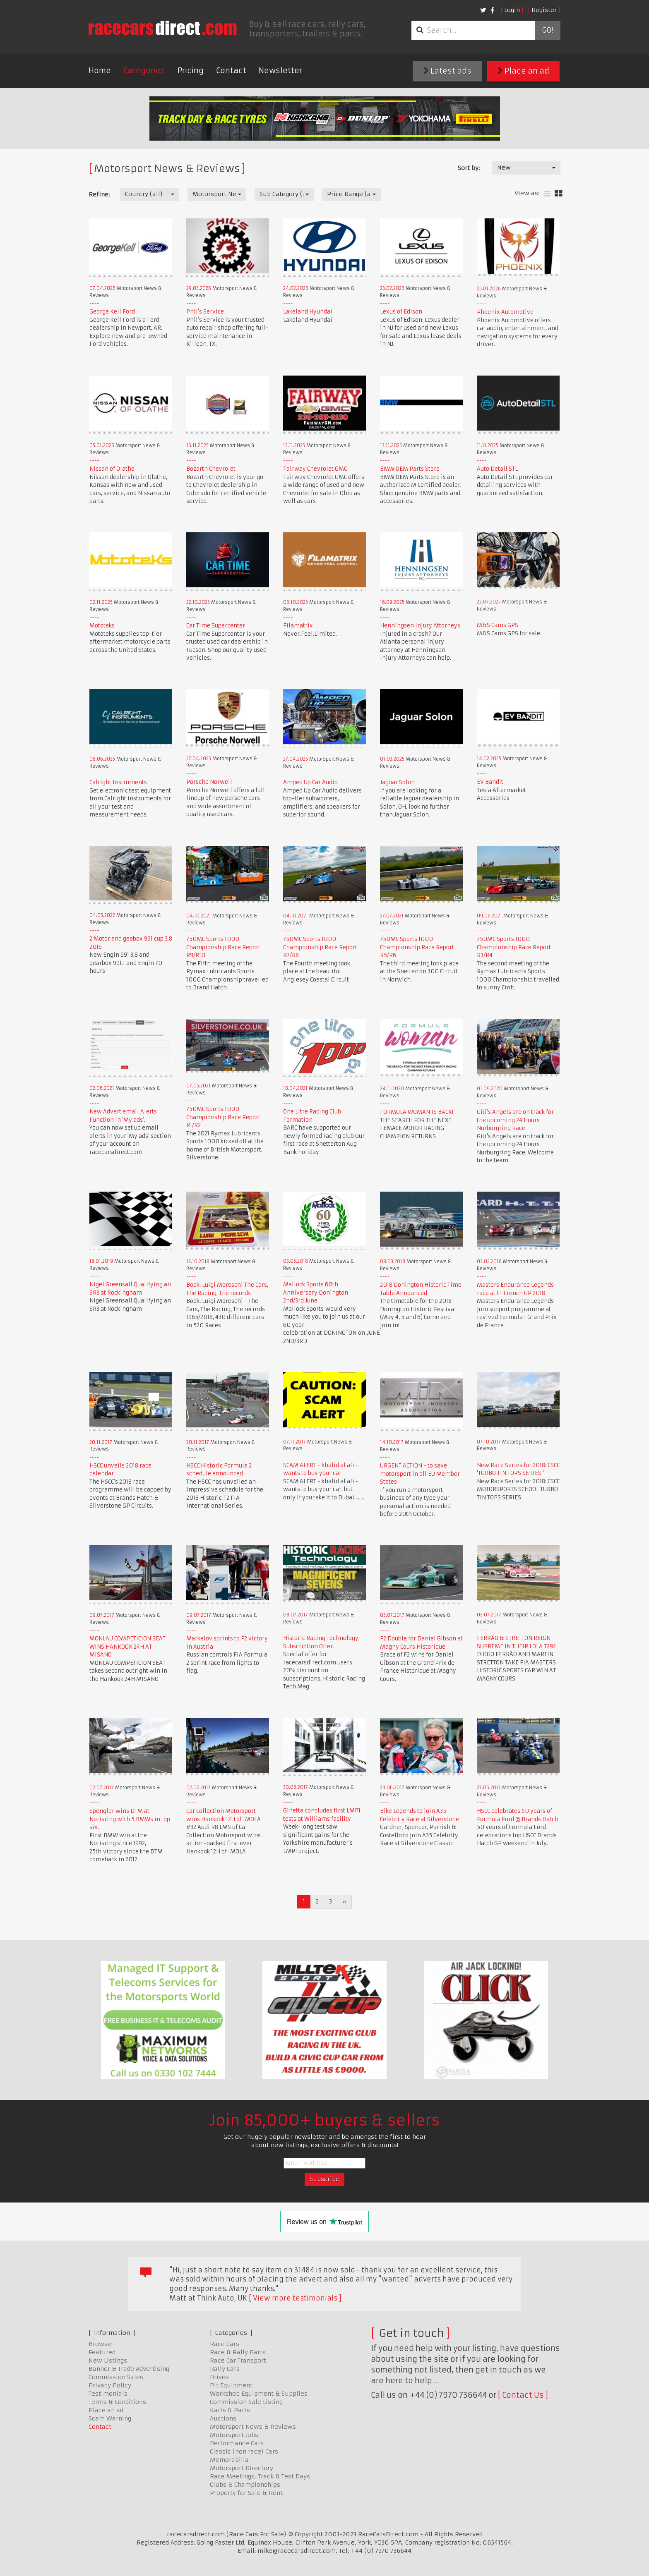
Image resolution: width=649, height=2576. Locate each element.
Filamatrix (298, 625)
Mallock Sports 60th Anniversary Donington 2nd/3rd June (315, 1292)
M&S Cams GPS (497, 625)
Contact (231, 70)
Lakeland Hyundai (307, 311)
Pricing (191, 70)
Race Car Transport (238, 2360)
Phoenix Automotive (505, 312)
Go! (547, 30)
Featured (102, 2352)
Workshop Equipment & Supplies (259, 2393)
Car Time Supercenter (215, 625)
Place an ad (523, 71)
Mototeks (102, 625)
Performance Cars (237, 2443)
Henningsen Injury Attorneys (420, 625)
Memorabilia (229, 2459)
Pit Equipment (231, 2385)
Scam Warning (110, 2418)
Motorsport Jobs (234, 2435)
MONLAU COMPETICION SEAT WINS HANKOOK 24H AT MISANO (127, 1646)
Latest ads (447, 71)
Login (512, 10)
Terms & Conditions (117, 2402)
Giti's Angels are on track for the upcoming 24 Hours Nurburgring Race (515, 1120)
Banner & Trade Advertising (129, 2369)
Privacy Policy (110, 2385)
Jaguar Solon (397, 782)
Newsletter (280, 70)
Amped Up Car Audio (310, 782)
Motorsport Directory (241, 2468)
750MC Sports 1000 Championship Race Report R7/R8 (320, 947)
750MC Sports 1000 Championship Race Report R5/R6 (417, 947)
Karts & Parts (230, 2410)
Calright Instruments (118, 782)
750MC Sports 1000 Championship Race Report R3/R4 (514, 947)
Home (100, 70)
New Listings (108, 2360)
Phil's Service (205, 311)
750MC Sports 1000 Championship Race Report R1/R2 (223, 1117)
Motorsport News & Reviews (253, 2426)
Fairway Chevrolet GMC (315, 468)
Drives (219, 2377)
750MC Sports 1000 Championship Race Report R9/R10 (223, 947)
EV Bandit (490, 781)
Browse (100, 2344)
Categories (144, 70)
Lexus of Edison (401, 311)
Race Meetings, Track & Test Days (260, 2476)
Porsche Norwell (209, 781)
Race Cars (224, 2344)
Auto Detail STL (497, 468)
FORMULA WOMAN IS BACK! (416, 1112)
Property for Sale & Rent (246, 2493)
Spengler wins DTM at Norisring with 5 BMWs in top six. (129, 1819)
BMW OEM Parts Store (410, 468)
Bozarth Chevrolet (211, 468)
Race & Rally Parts (238, 2352)
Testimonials (108, 2393)
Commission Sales (116, 2377)
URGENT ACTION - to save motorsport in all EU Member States (420, 1473)
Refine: (99, 194)
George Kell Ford (112, 311)
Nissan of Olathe (112, 468)
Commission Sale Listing (246, 2402)
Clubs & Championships (245, 2484)
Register (544, 10)
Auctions (223, 2418)
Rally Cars (225, 2369)
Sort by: (469, 168)
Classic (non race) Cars (244, 2451)
